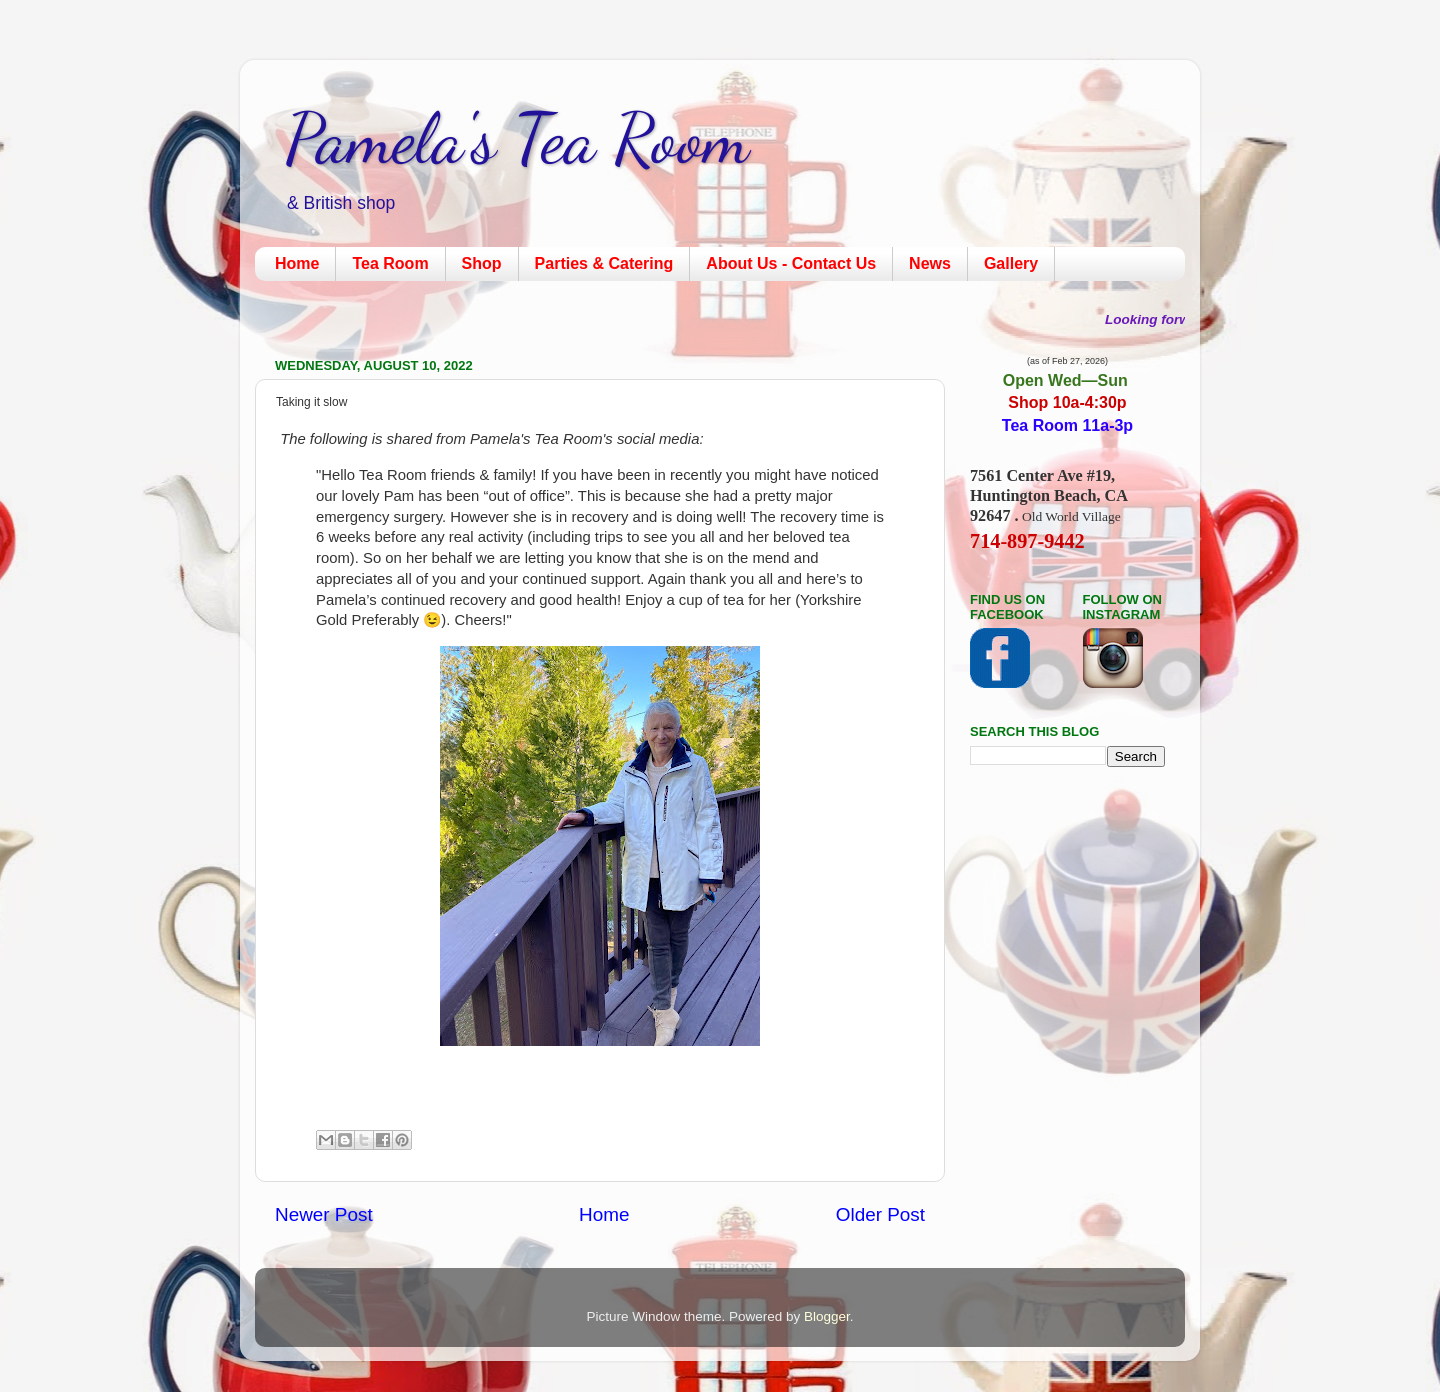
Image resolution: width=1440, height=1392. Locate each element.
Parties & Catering (604, 263)
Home (297, 263)
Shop (482, 263)
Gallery (1011, 263)
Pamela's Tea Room (517, 139)
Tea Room (390, 263)
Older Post (880, 1214)
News (930, 263)
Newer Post (324, 1214)
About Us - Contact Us (791, 263)
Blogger (827, 1316)
